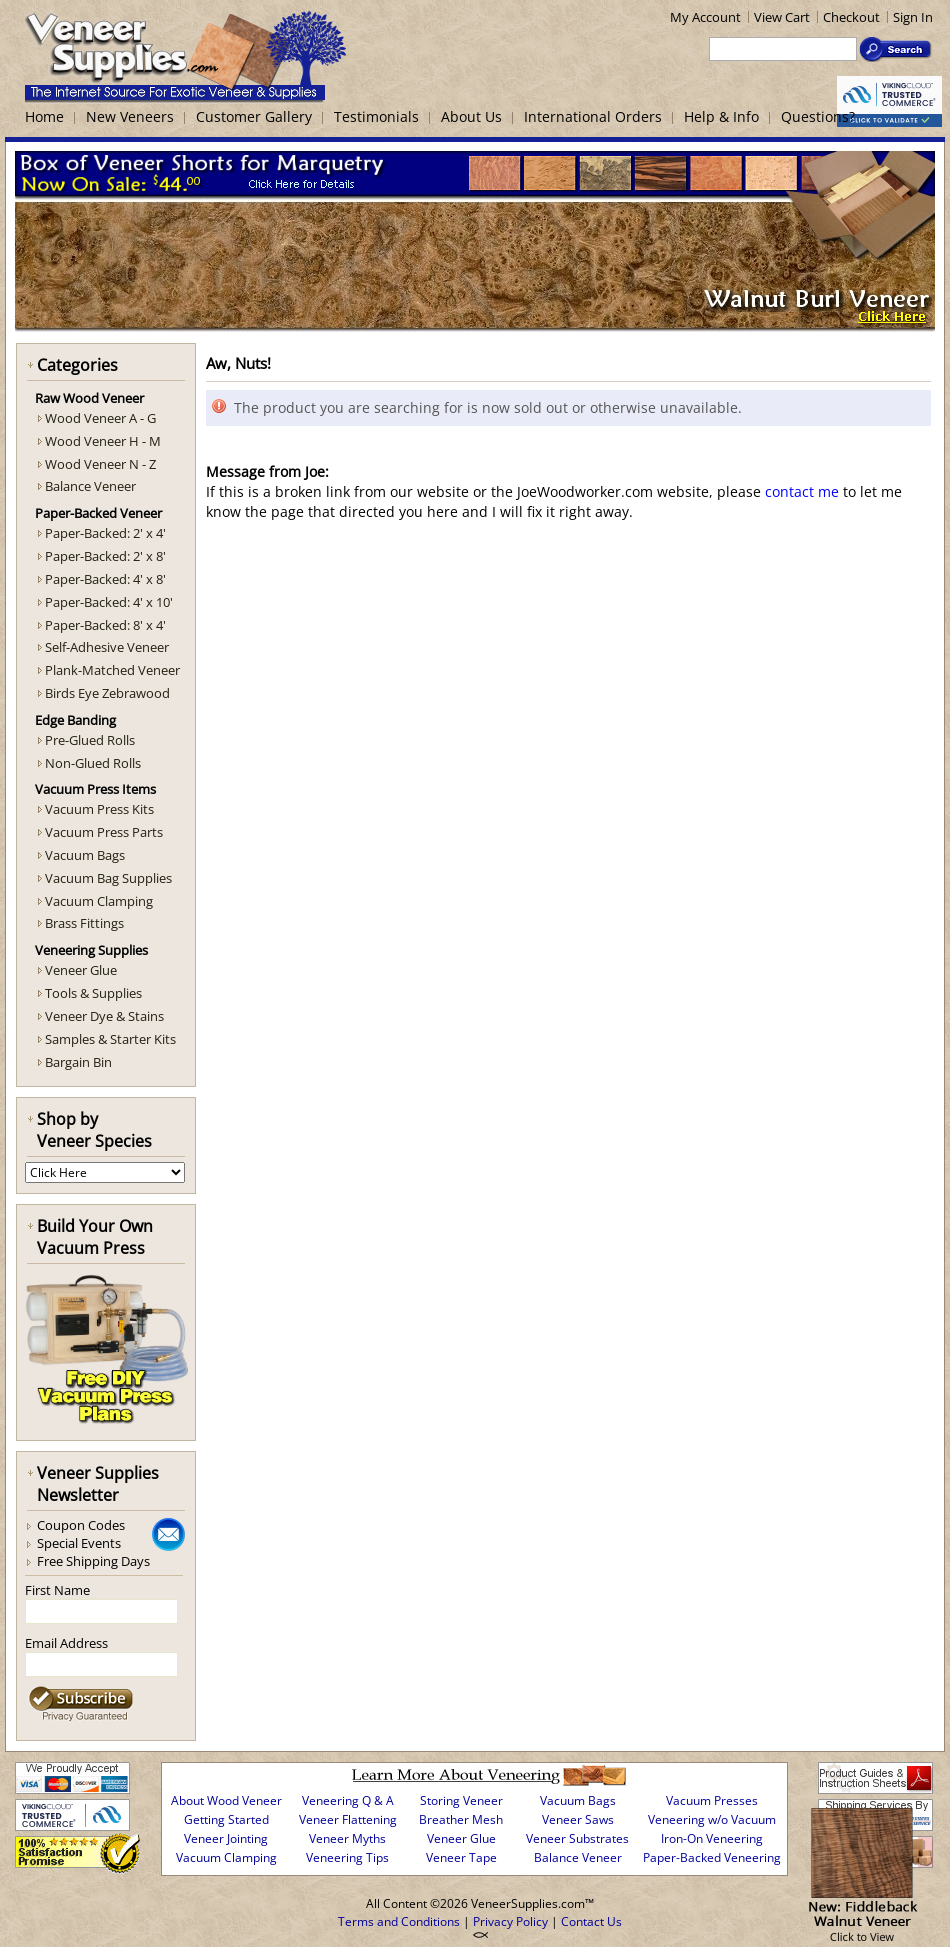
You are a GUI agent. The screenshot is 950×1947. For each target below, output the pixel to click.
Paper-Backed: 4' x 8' (105, 579)
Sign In (913, 17)
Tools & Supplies (93, 993)
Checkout (851, 17)
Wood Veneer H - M (103, 441)
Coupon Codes (81, 1525)
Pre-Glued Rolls (90, 740)
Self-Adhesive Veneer (107, 647)
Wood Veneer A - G (100, 418)
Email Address (66, 1643)
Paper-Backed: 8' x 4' (105, 625)
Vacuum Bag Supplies (108, 878)
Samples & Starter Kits (110, 1039)
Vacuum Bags (85, 855)
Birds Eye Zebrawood (107, 693)
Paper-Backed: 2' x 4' (105, 533)
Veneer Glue (81, 970)
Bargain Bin (78, 1062)
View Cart (782, 17)
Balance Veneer (90, 486)
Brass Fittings (84, 923)
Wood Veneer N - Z (100, 464)
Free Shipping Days (93, 1561)
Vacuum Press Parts (104, 832)
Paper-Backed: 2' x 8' (105, 556)
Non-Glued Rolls (93, 763)
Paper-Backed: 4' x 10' (109, 602)
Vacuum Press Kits (99, 809)
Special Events (79, 1543)
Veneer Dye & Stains (104, 1016)
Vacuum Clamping (99, 901)
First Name (57, 1590)
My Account (705, 17)
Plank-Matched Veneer (112, 670)
